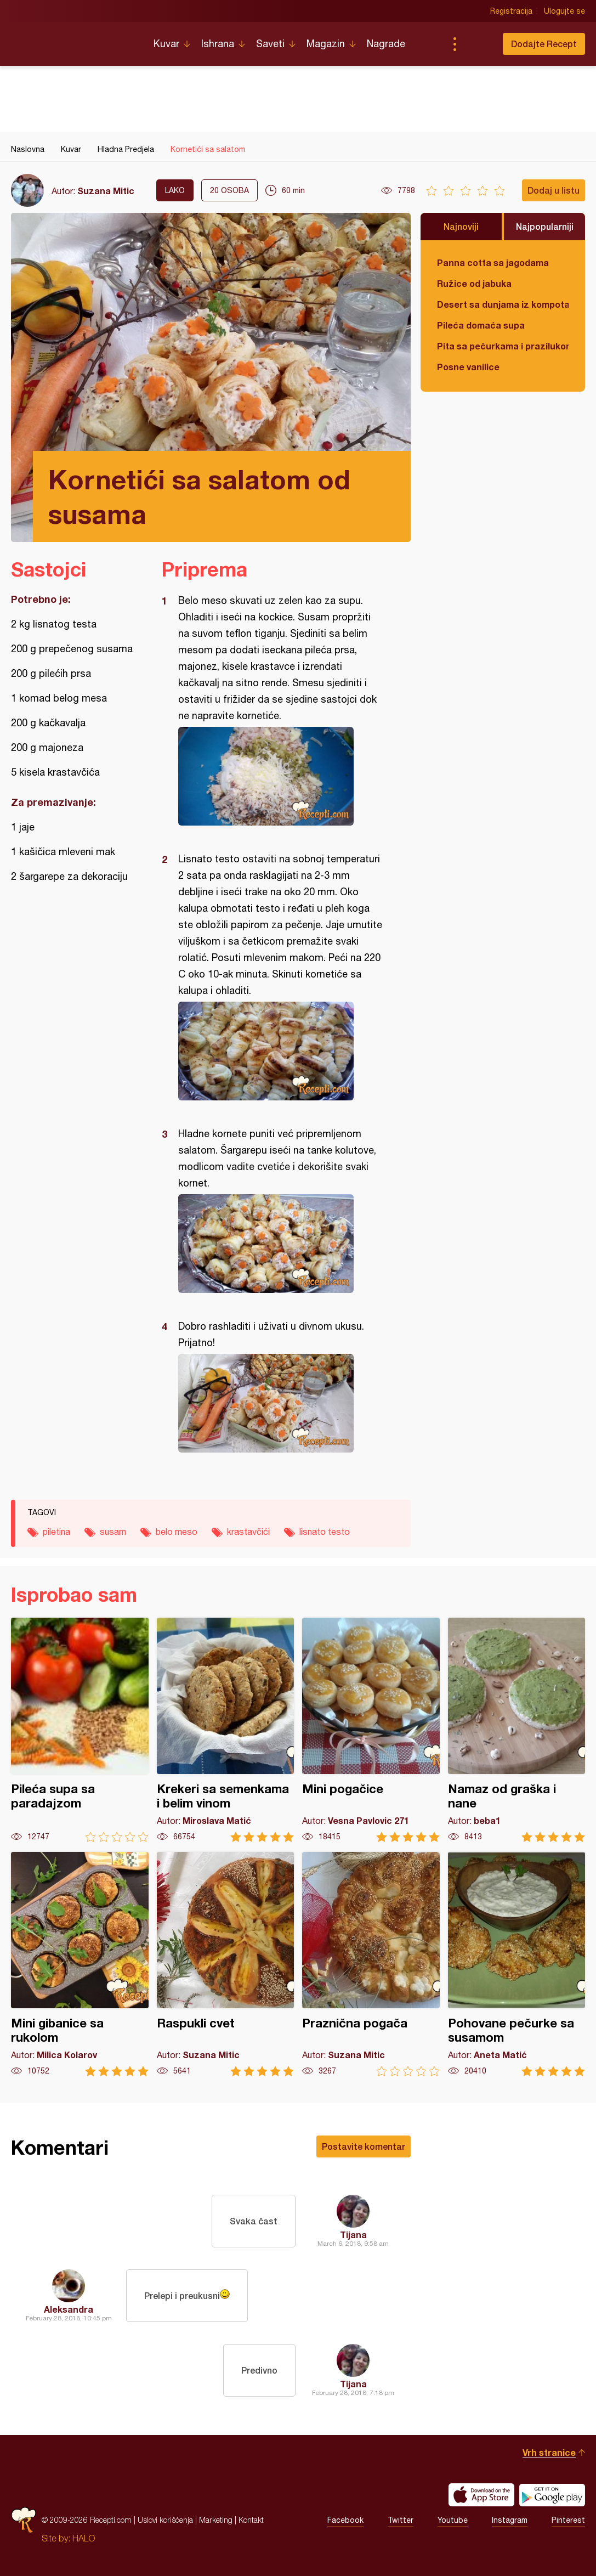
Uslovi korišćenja (165, 2519)
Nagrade (386, 43)
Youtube (453, 2520)
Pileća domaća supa (481, 325)
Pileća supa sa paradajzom (80, 1730)
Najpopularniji (545, 226)
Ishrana (217, 43)
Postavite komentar (363, 2146)
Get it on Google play (552, 2494)
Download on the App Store (481, 2494)
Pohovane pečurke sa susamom (517, 1964)
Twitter (400, 2520)
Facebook (345, 2520)
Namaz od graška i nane (517, 1730)
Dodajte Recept (544, 43)
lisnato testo (324, 1531)
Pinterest (568, 2520)
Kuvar (166, 43)
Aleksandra (68, 2309)
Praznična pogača (371, 1964)
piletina (56, 1531)
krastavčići (248, 1531)
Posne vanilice (468, 366)
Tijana (353, 2234)
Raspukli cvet (225, 1964)
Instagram (509, 2520)
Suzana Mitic (105, 190)
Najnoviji (461, 226)
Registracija (511, 11)
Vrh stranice (549, 2452)
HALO (83, 2538)
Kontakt (251, 2519)
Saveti (270, 43)
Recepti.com (74, 39)
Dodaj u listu (553, 190)
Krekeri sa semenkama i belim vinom (225, 1730)
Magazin (325, 43)
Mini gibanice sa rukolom (80, 1964)
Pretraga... (476, 44)
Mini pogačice (371, 1730)
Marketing (215, 2519)
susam (113, 1531)
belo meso (176, 1531)
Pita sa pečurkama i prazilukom (503, 346)
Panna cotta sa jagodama (493, 262)
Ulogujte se (564, 11)
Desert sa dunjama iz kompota (503, 304)
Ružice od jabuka (474, 283)
